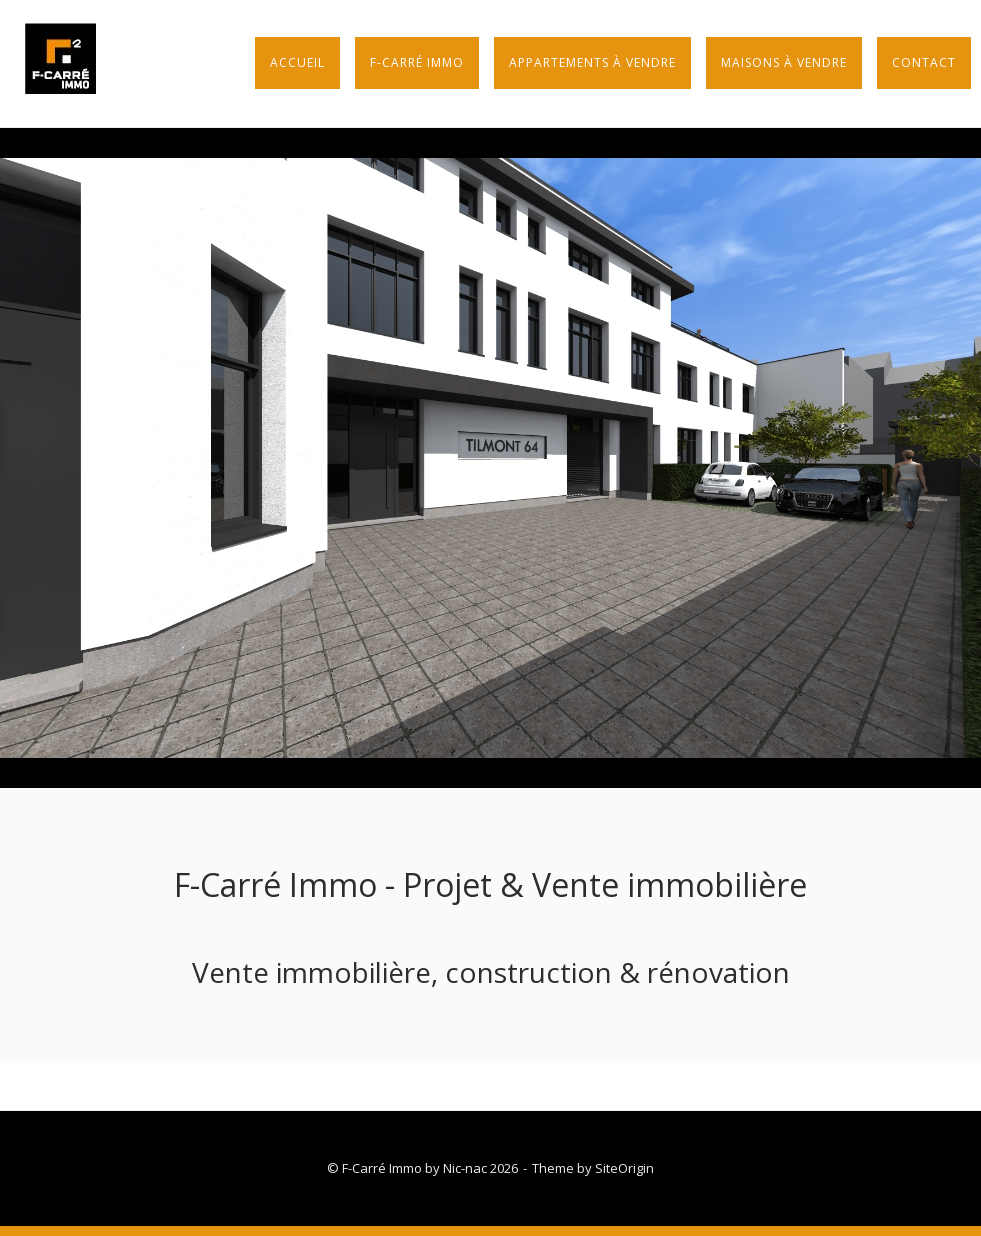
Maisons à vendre (784, 62)
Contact (924, 62)
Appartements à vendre (592, 62)
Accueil (297, 62)
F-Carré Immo (417, 62)
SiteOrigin (624, 1168)
